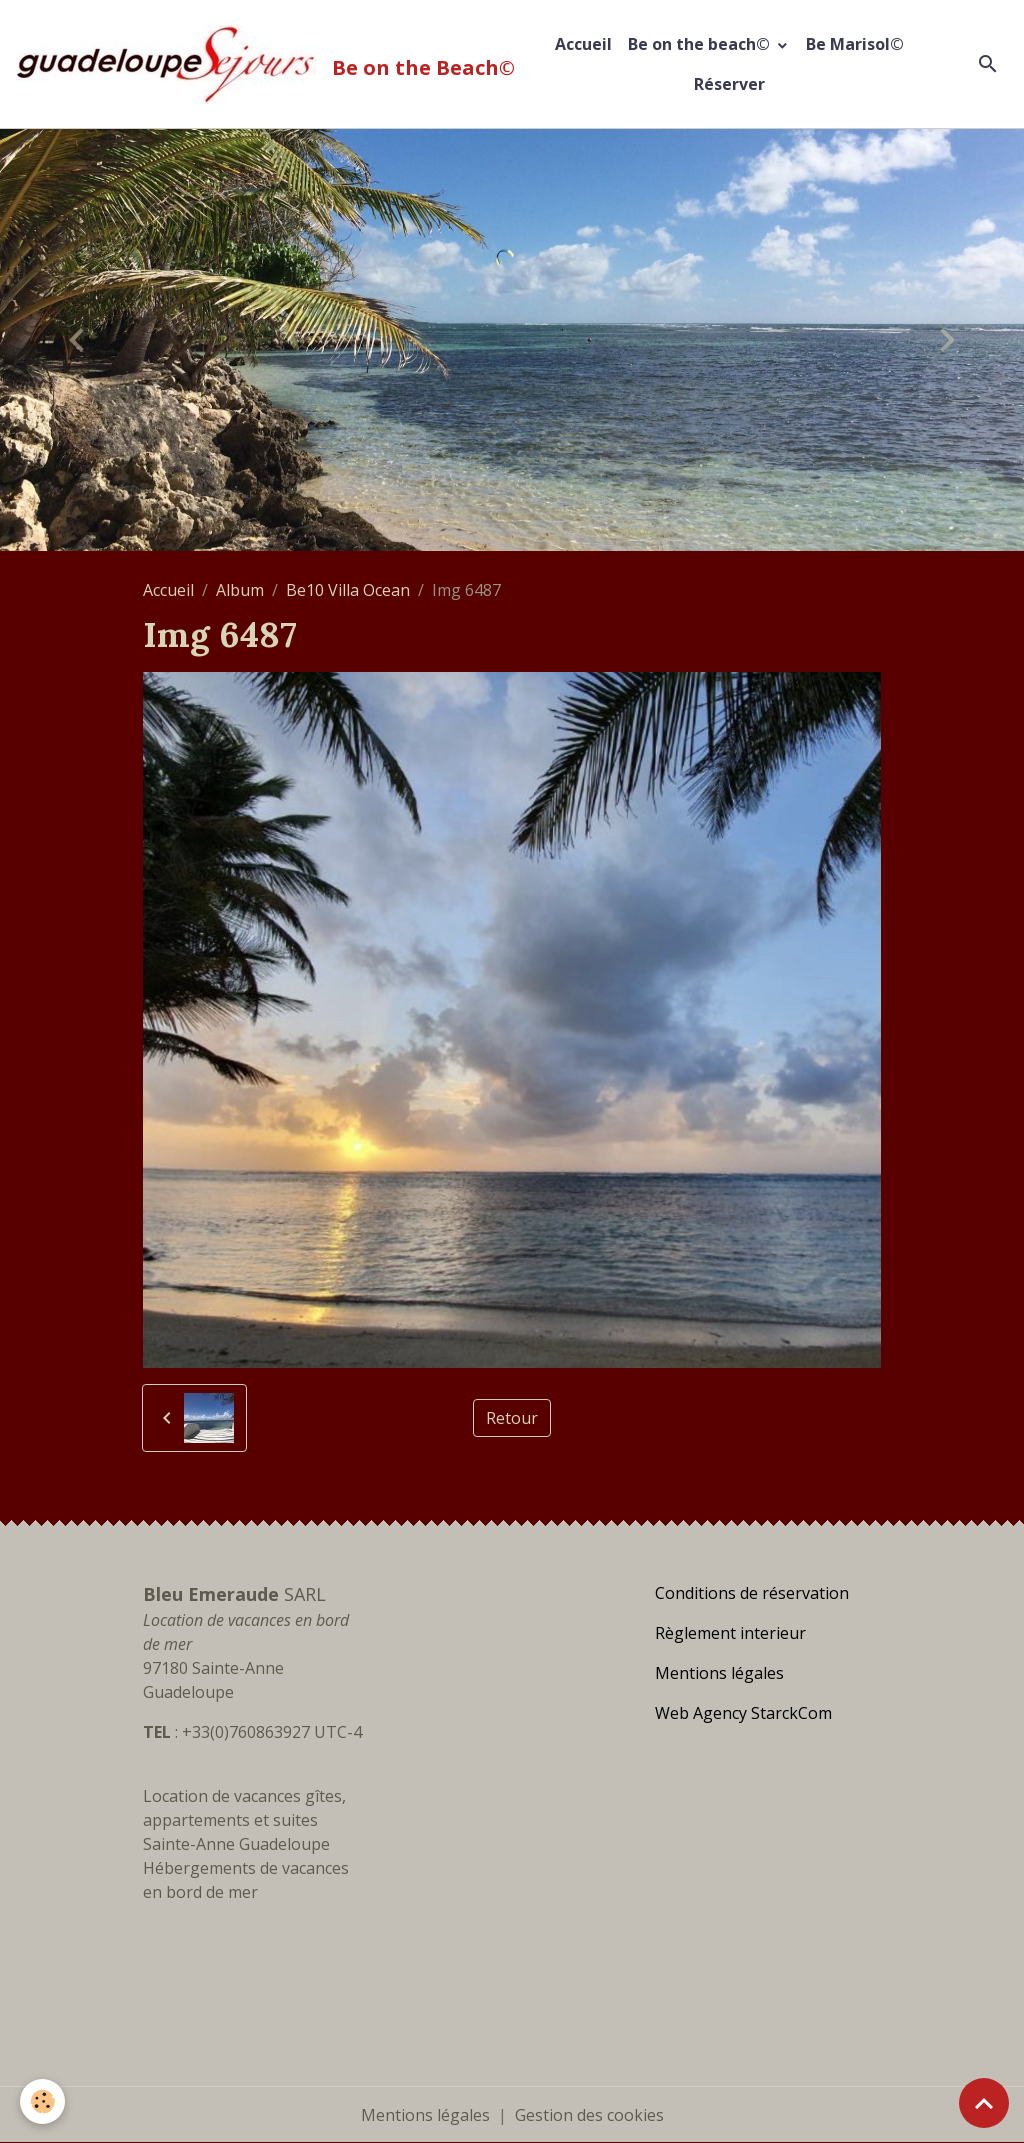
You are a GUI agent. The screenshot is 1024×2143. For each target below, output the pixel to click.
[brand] (258, 64)
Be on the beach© (701, 44)
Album (240, 590)
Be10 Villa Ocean (348, 590)
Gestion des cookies (589, 2115)
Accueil (583, 44)
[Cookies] (42, 2101)
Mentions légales (425, 2115)
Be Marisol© (855, 44)
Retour (512, 1418)
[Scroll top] (984, 2103)
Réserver (729, 84)
